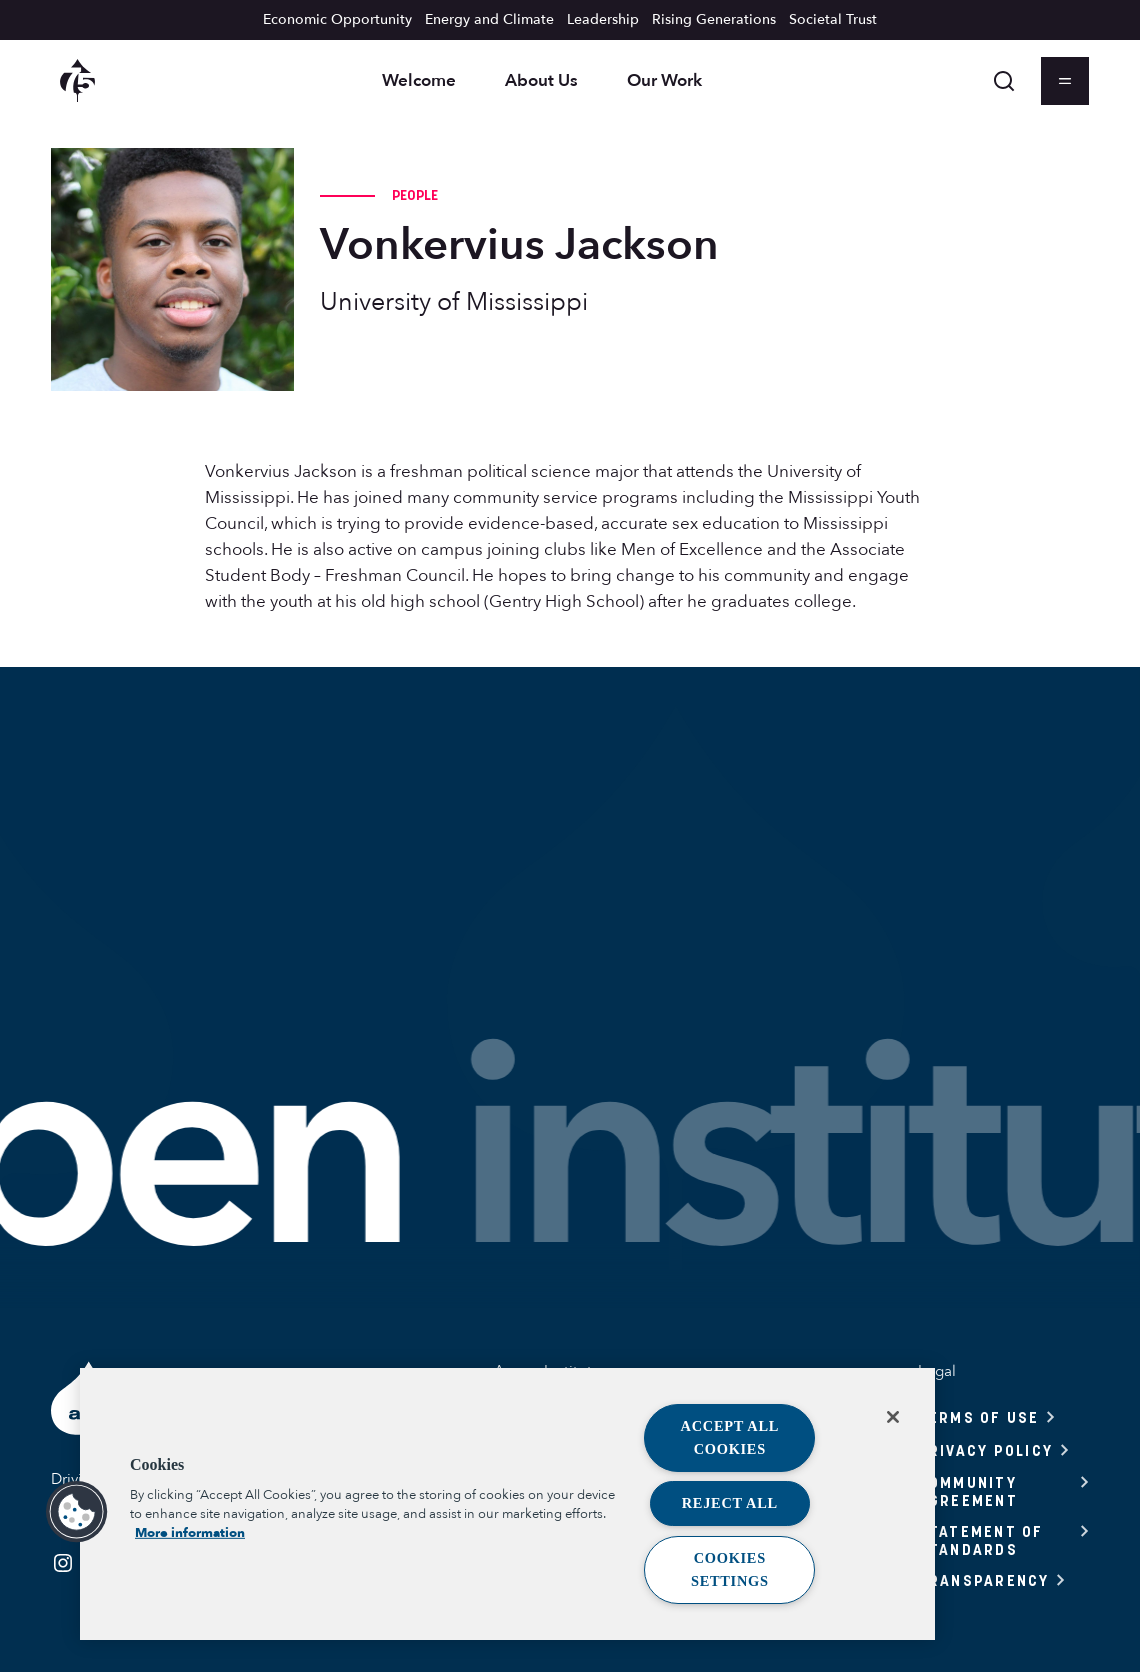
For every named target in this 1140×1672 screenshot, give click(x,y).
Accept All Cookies (730, 1437)
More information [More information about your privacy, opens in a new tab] (190, 1533)
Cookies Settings (730, 1569)
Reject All (730, 1503)
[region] (507, 1504)
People (415, 195)
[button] (77, 1512)
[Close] (893, 1417)
